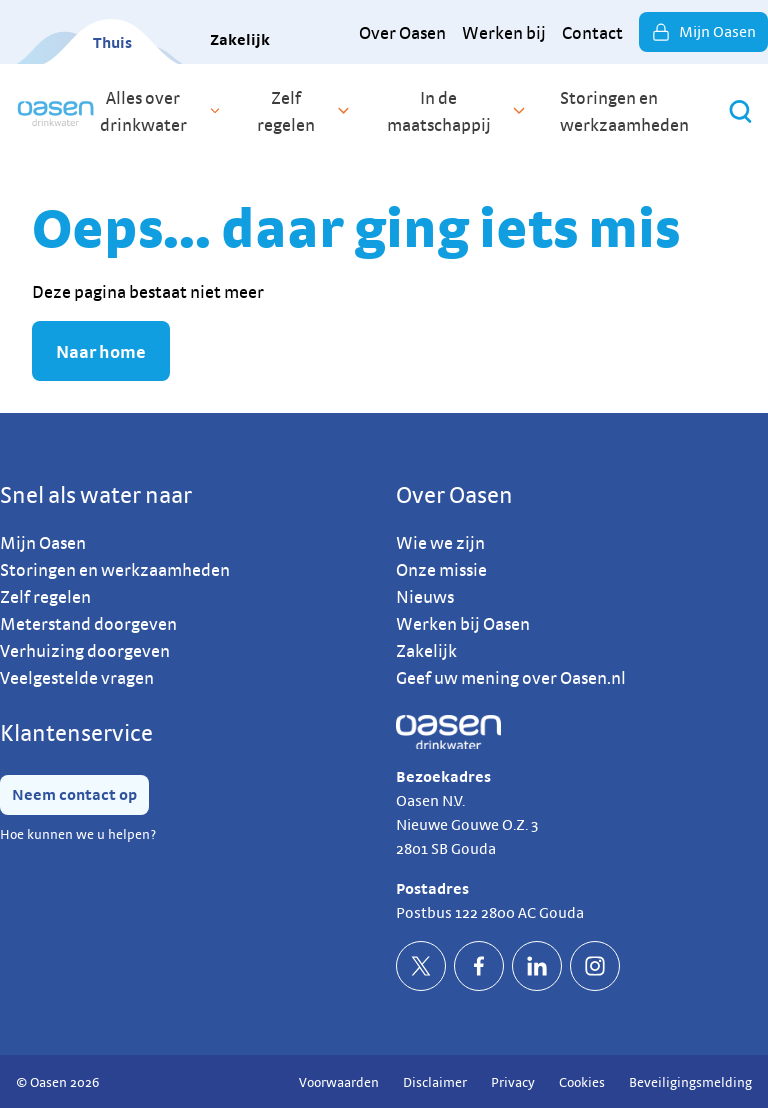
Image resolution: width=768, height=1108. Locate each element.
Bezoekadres (443, 776)
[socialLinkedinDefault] (537, 966)
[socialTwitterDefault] (421, 966)
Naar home (101, 351)
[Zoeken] (740, 111)
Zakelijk (240, 39)
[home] (55, 111)
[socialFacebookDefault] (479, 966)
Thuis (112, 42)
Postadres (432, 888)
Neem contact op (74, 794)
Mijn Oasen (703, 32)
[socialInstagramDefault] (595, 966)
